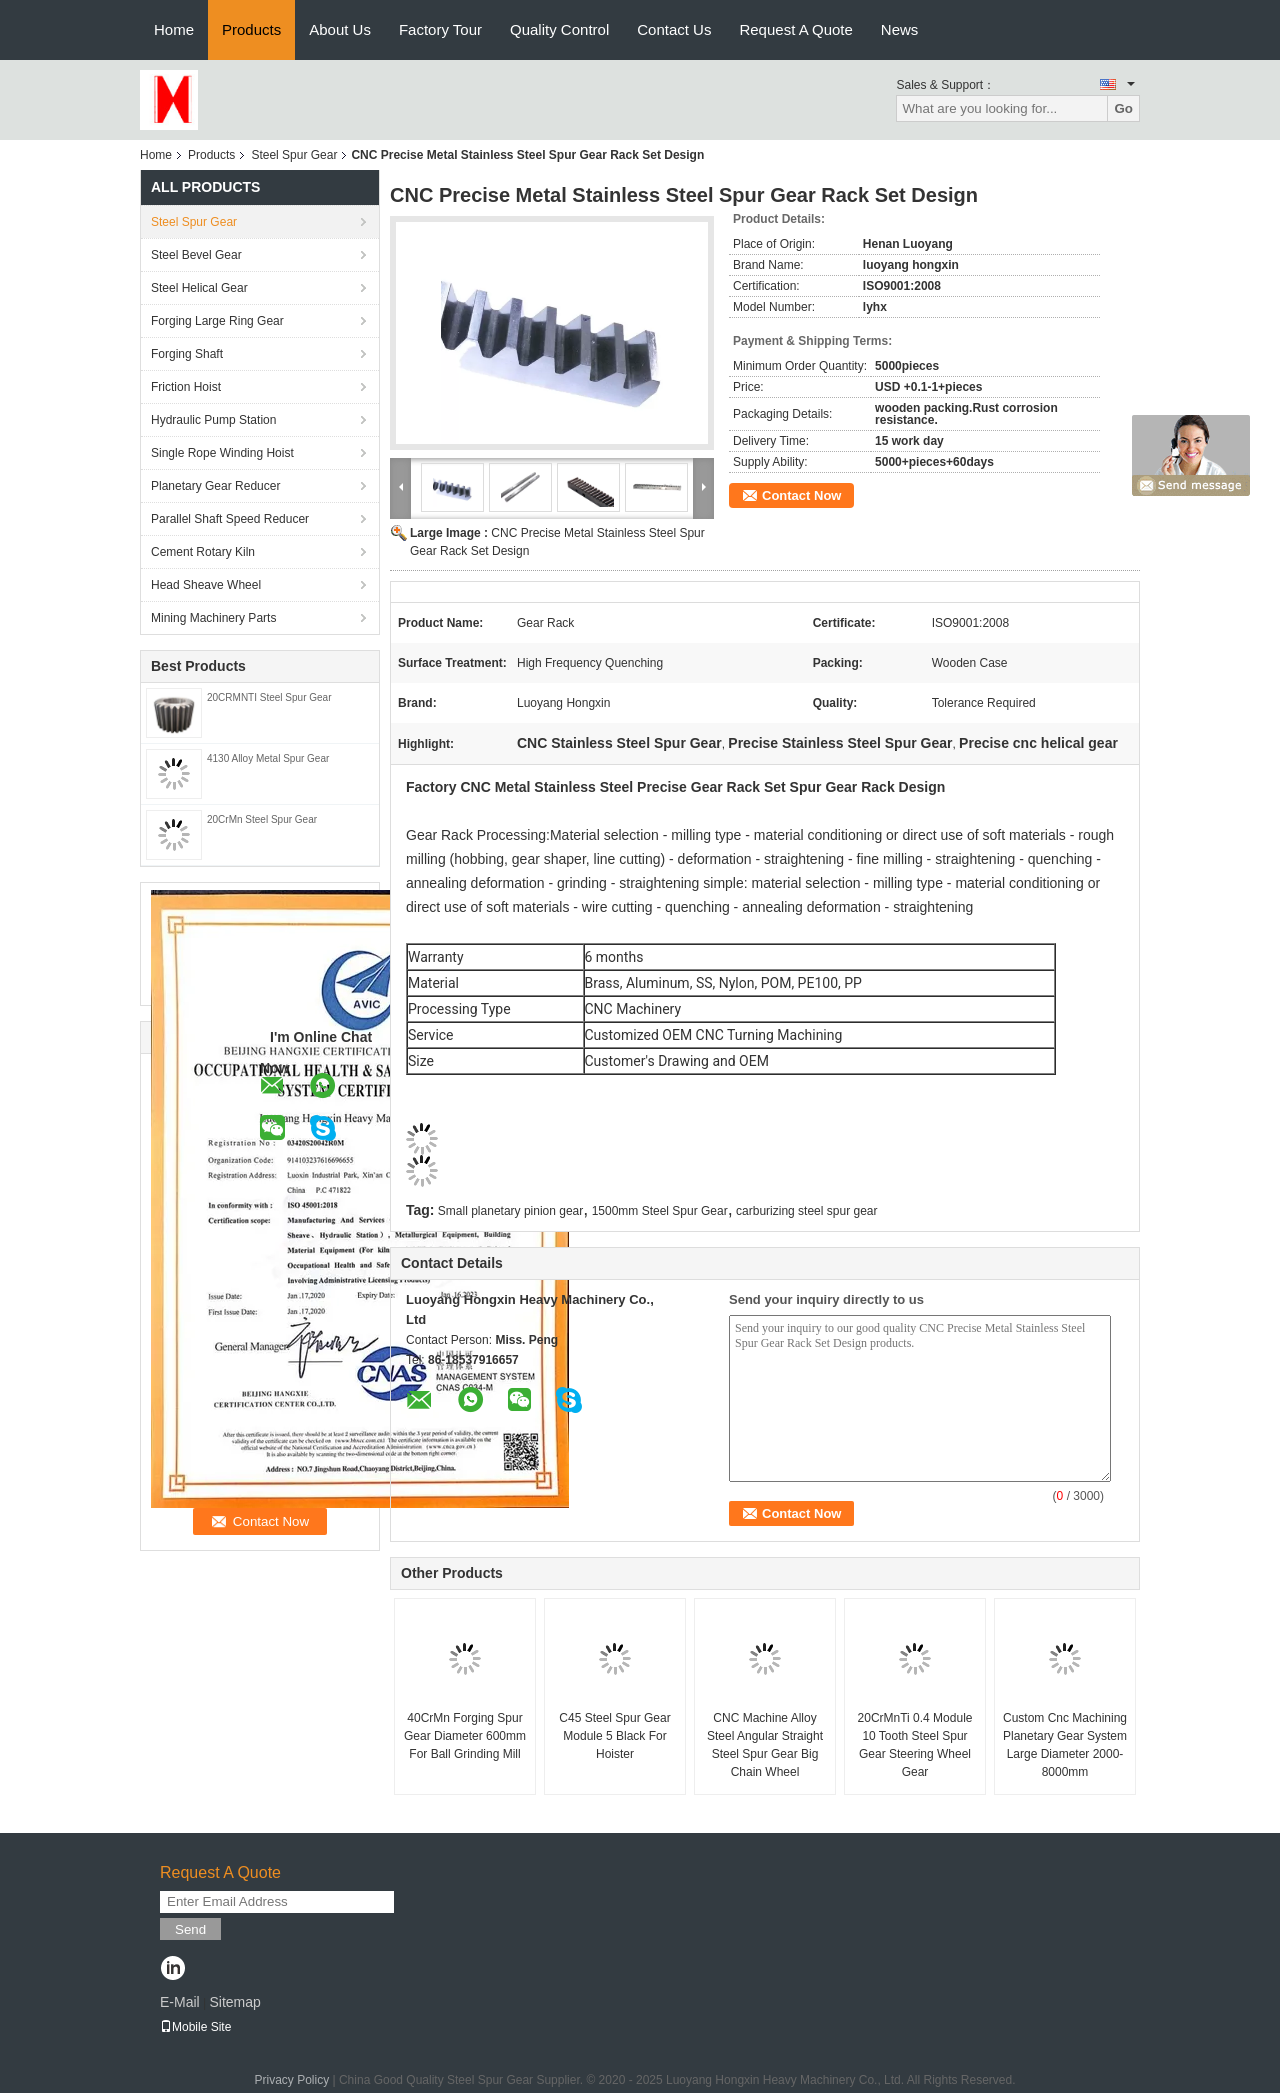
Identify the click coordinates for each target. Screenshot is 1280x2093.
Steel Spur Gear (294, 155)
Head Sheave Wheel (206, 585)
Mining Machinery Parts (213, 618)
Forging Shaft (187, 354)
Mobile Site (195, 2027)
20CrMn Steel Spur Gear (262, 819)
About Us (340, 29)
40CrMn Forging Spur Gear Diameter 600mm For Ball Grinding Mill (465, 1736)
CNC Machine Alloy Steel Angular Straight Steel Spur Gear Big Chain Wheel (765, 1745)
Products (251, 29)
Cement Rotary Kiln (203, 552)
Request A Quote (795, 29)
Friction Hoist (186, 387)
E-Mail (180, 2002)
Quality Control (559, 29)
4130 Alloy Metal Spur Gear (268, 758)
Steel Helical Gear (199, 288)
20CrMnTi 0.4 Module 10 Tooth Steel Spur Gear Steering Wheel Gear (915, 1745)
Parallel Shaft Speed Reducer (230, 519)
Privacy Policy (291, 2080)
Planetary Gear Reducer (215, 486)
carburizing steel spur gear (806, 1211)
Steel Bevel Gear (196, 255)
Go (1123, 108)
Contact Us (674, 29)
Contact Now (801, 495)
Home (174, 29)
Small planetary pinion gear (510, 1211)
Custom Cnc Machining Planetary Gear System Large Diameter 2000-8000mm (1065, 1745)
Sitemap (234, 2002)
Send (190, 1929)
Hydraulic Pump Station (213, 420)
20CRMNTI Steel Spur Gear (269, 697)
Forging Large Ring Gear (217, 321)
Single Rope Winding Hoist (222, 453)
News (900, 29)
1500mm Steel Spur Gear (660, 1211)
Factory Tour (440, 29)
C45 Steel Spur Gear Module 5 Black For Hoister (614, 1736)
